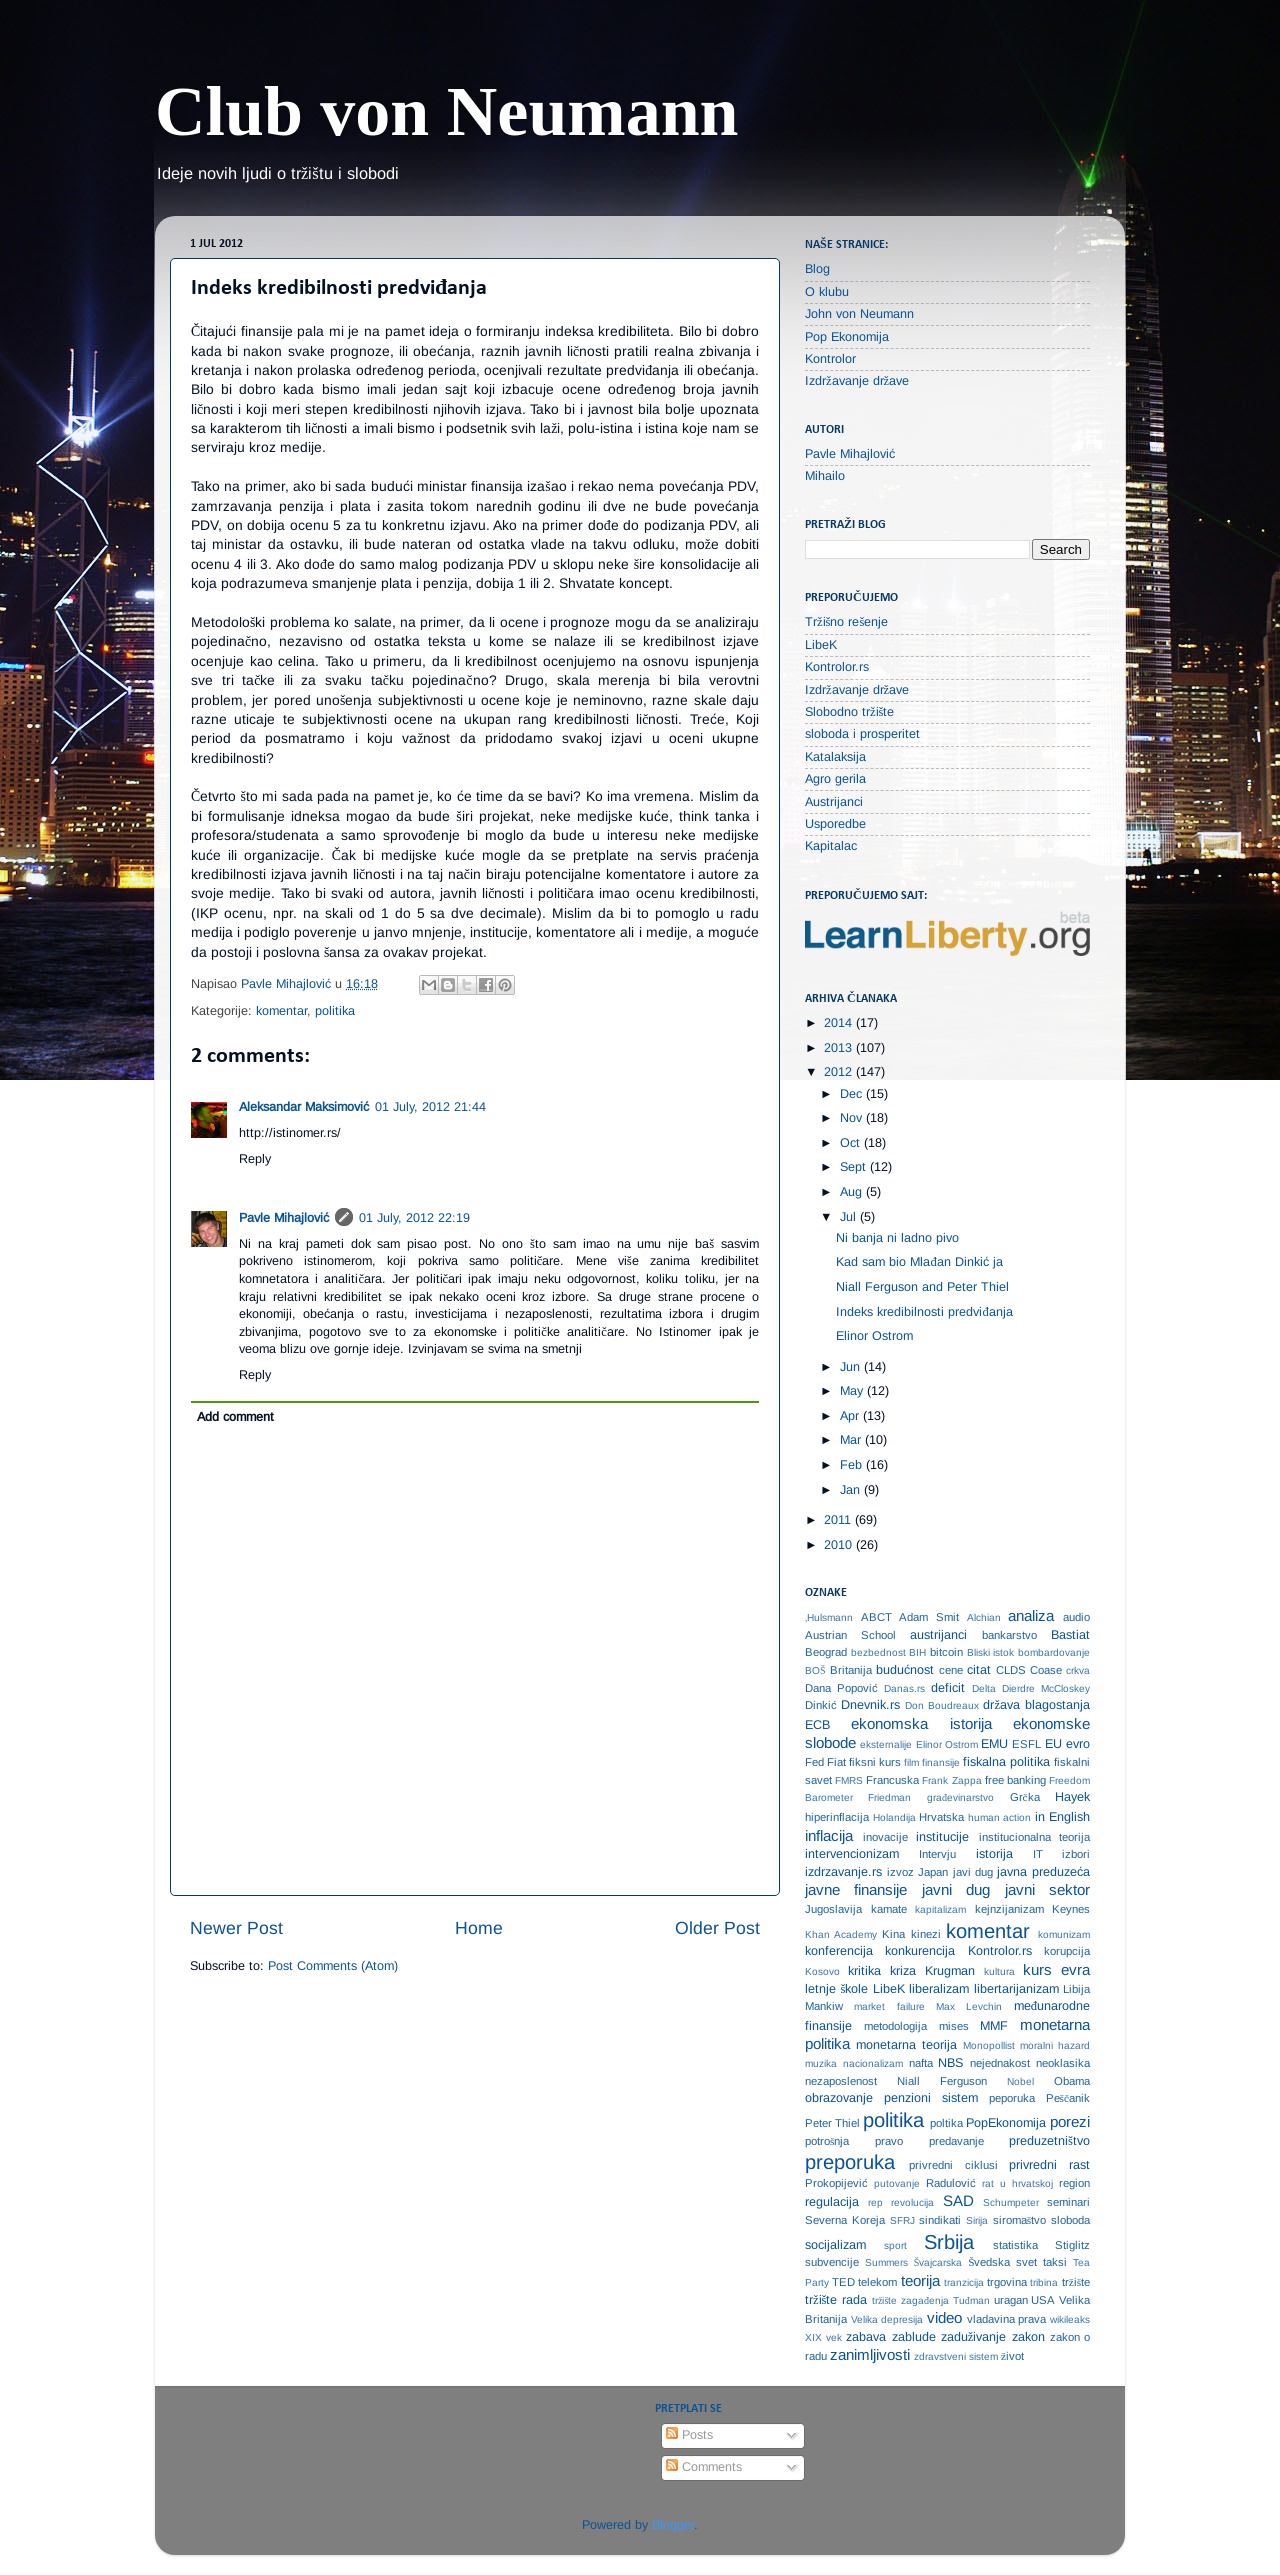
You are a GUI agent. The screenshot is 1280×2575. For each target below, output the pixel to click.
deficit (948, 1688)
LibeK (821, 645)
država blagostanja (1036, 1705)
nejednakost (1000, 2063)
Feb (853, 1465)
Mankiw (824, 2006)
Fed (814, 1762)
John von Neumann (859, 314)
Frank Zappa (951, 1780)
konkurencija (920, 1951)
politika (335, 1011)
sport (895, 2245)
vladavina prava (1007, 2319)
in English (1063, 1817)
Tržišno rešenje (846, 622)
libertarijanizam (1016, 1989)
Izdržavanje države (857, 381)
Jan (852, 1490)
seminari (1068, 2202)
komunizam (1064, 1934)
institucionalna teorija (1035, 1837)
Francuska (892, 1780)
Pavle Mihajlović (284, 1218)
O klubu (827, 292)
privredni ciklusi (953, 2165)
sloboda (1070, 2220)
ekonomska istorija (921, 1723)
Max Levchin (969, 2006)
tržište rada (836, 2300)
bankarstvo (1009, 1635)
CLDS (1011, 1670)
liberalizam (939, 1989)
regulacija (832, 2202)
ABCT (876, 1617)
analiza (1031, 1615)
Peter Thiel (832, 2123)
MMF (994, 2026)
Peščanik (1068, 2098)
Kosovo (822, 1971)
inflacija (829, 1835)
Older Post (717, 1928)
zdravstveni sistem (956, 2356)
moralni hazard (1055, 2045)
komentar (281, 1011)
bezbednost (878, 1652)
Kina (893, 1934)
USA (1043, 2300)
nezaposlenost (841, 2081)
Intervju (937, 1854)
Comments (704, 2467)
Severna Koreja (845, 2220)
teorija (920, 2280)
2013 (840, 1048)
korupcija (1067, 1951)
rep (875, 2202)
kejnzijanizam (1009, 1909)
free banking (1015, 1780)
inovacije (885, 1837)
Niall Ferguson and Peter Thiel (922, 1287)
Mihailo (825, 476)
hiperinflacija (837, 1817)
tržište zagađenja (910, 2300)
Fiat (836, 1762)
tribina (1044, 2282)
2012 (840, 1072)
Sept (855, 1167)
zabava (866, 2337)
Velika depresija (887, 2319)
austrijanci (938, 1635)
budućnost (905, 1670)
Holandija (894, 1817)
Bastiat (1070, 1635)
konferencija (839, 1951)
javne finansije (856, 1889)
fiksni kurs (875, 1762)
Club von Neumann (447, 111)
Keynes (1071, 1909)
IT (1038, 1854)
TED (843, 2282)
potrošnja (827, 2141)
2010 (840, 1545)
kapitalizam (940, 1909)
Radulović (951, 2183)
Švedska (989, 2262)
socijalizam (835, 2245)
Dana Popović (841, 1688)
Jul (850, 1217)
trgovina (1007, 2282)
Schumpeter (1011, 2202)
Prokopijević (836, 2183)
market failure (889, 2006)
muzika (821, 2063)
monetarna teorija (906, 2045)
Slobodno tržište (850, 712)
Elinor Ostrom (874, 1336)
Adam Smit (929, 1617)
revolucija (912, 2202)
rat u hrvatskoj (1017, 2183)
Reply (255, 1159)
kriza (903, 1971)
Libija (1076, 1989)
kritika (864, 1971)
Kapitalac (831, 846)
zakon (1028, 2337)
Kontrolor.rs (837, 667)
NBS (950, 2063)
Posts (689, 2435)
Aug (853, 1192)
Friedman (889, 1797)
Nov (853, 1118)
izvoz (900, 1872)
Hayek (1072, 1797)
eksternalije (886, 1744)
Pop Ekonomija (847, 337)
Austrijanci (834, 802)
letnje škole (836, 1989)
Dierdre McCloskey (1046, 1688)
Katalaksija (835, 757)
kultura (999, 1971)
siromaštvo (1019, 2220)
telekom (877, 2282)
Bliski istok (991, 1652)
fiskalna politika (1006, 1762)
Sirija (977, 2220)
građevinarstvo (960, 1797)
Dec (853, 1094)
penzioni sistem (931, 2098)
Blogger (673, 2525)
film (911, 1762)
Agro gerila (835, 779)
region (1074, 2183)
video (944, 2317)
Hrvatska (941, 1817)
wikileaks (1070, 2319)
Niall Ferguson (942, 2081)
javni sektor (1047, 1889)
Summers (886, 2262)
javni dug (956, 1889)
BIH (917, 1652)
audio (1076, 1617)
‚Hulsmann (829, 1617)
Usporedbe (835, 824)
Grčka (1025, 1797)
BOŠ (815, 1670)
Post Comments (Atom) (333, 1966)
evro (1078, 1744)
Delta (984, 1688)
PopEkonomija (1006, 2123)
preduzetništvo (1049, 2141)
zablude (914, 2337)
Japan (933, 1872)
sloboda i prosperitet (862, 734)
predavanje (956, 2141)
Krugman (950, 1971)
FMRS (849, 1780)
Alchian (984, 1617)
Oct (852, 1143)
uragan (1011, 2300)
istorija (994, 1854)
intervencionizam (852, 1854)
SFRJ (902, 2220)
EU (1053, 1744)
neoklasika (1063, 2063)
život (1012, 2356)
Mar (852, 1440)
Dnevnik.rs (870, 1705)
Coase (1046, 1670)
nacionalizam (873, 2063)
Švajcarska (938, 2262)
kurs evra (1056, 1969)
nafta (921, 2063)
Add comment (235, 1417)
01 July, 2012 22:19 (414, 1218)
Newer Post (236, 1928)
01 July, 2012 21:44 (430, 1107)
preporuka (850, 2162)
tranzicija (964, 2282)
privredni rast (1049, 2165)
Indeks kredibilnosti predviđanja (924, 1312)
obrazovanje (839, 2098)
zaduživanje (974, 2337)
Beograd (826, 1652)
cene (951, 1670)
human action (1000, 1817)
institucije (942, 1837)
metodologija (895, 2026)
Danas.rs (904, 1688)
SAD (958, 2200)
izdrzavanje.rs (843, 1872)
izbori (1076, 1854)
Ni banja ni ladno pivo (897, 1238)
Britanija (851, 1670)
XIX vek (823, 2337)
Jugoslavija (833, 1909)
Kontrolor (830, 359)
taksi (1055, 2262)
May (853, 1391)
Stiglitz (1072, 2245)
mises (954, 2026)
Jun (852, 1367)
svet (1026, 2262)
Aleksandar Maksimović (304, 1107)
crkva (1078, 1670)
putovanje (897, 2183)
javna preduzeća (1043, 1872)
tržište (1076, 2282)
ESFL (1026, 1744)
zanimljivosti (870, 2354)
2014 (840, 1023)
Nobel (1020, 2081)
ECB (817, 1725)
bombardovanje (1054, 1652)
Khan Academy (841, 1934)
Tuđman (971, 2300)
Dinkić (821, 1705)
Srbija (949, 2242)
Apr (851, 1416)
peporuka (1012, 2098)
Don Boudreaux (942, 1705)
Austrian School (850, 1635)
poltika (946, 2123)
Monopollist (989, 2045)
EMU (994, 1744)
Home (479, 1928)
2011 (839, 1520)
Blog (817, 269)
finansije (941, 1762)
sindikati (940, 2220)
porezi (1070, 2121)
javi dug (973, 1872)
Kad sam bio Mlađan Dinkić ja (919, 1262)
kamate (889, 1909)
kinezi (926, 1934)
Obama (1072, 2081)
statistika (1015, 2245)
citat (979, 1670)
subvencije (832, 2262)
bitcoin (946, 1652)
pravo (889, 2141)
